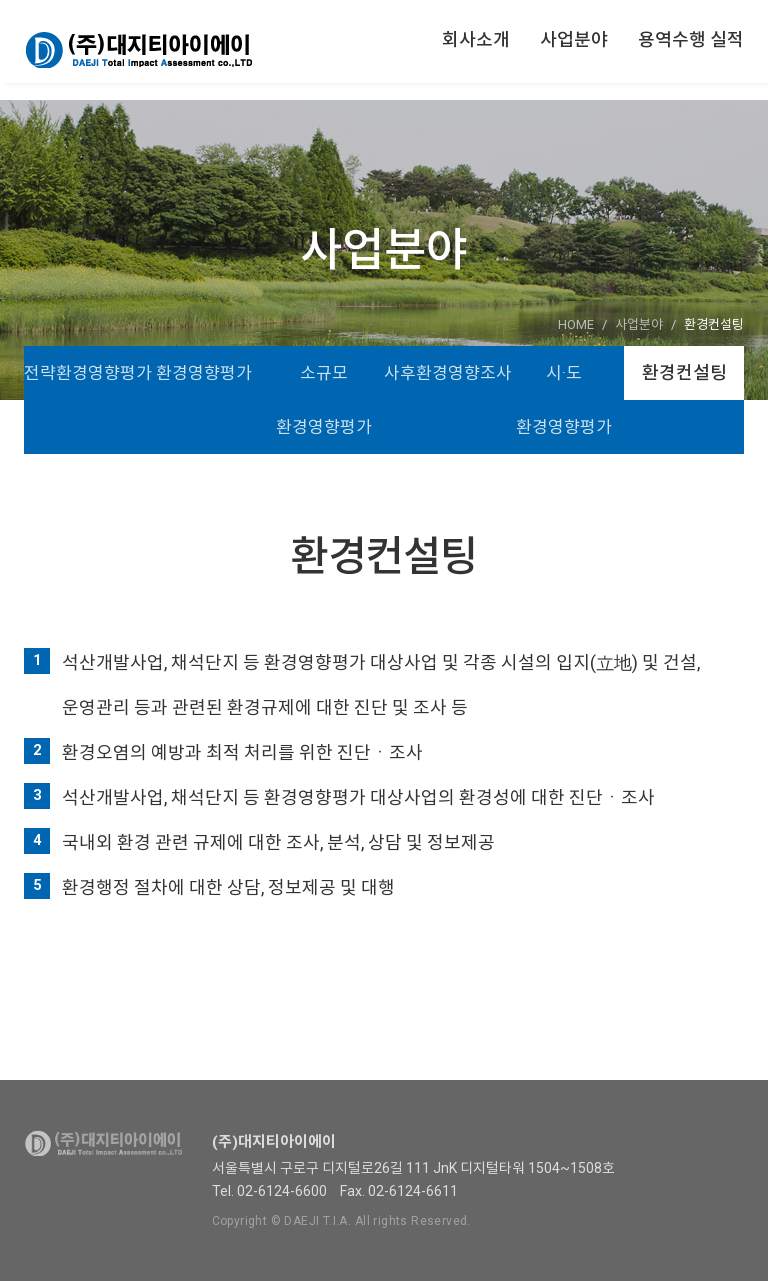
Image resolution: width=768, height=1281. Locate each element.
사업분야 (574, 39)
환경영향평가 (204, 373)
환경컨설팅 (684, 372)
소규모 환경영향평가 (324, 400)
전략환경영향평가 (84, 373)
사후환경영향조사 (444, 373)
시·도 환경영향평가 (564, 400)
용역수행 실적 (691, 39)
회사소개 (476, 39)
